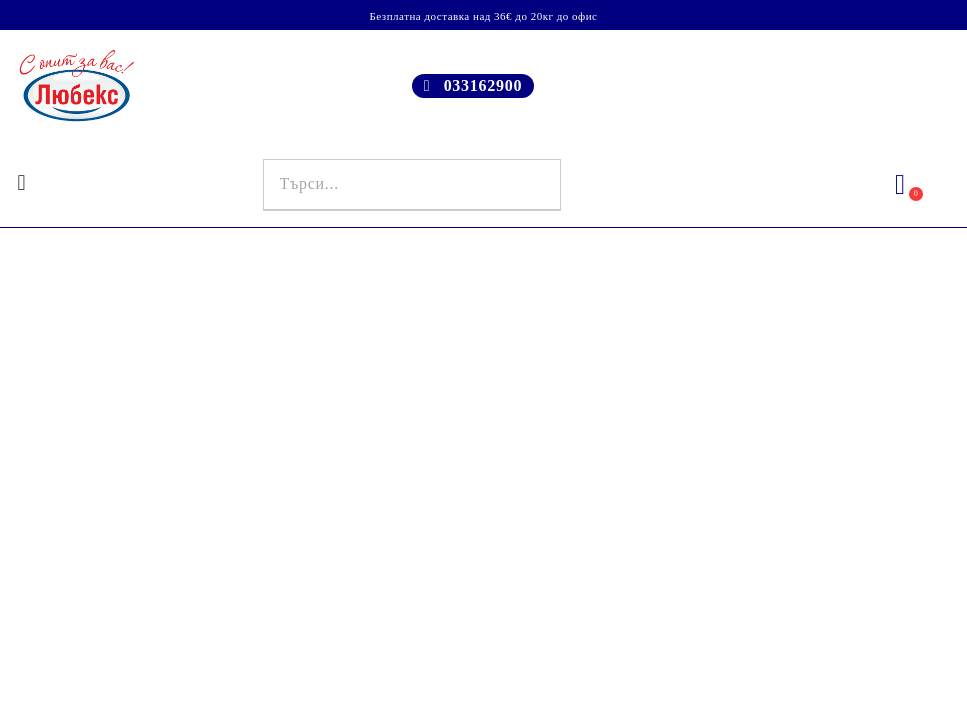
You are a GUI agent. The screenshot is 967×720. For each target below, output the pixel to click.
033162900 (483, 85)
